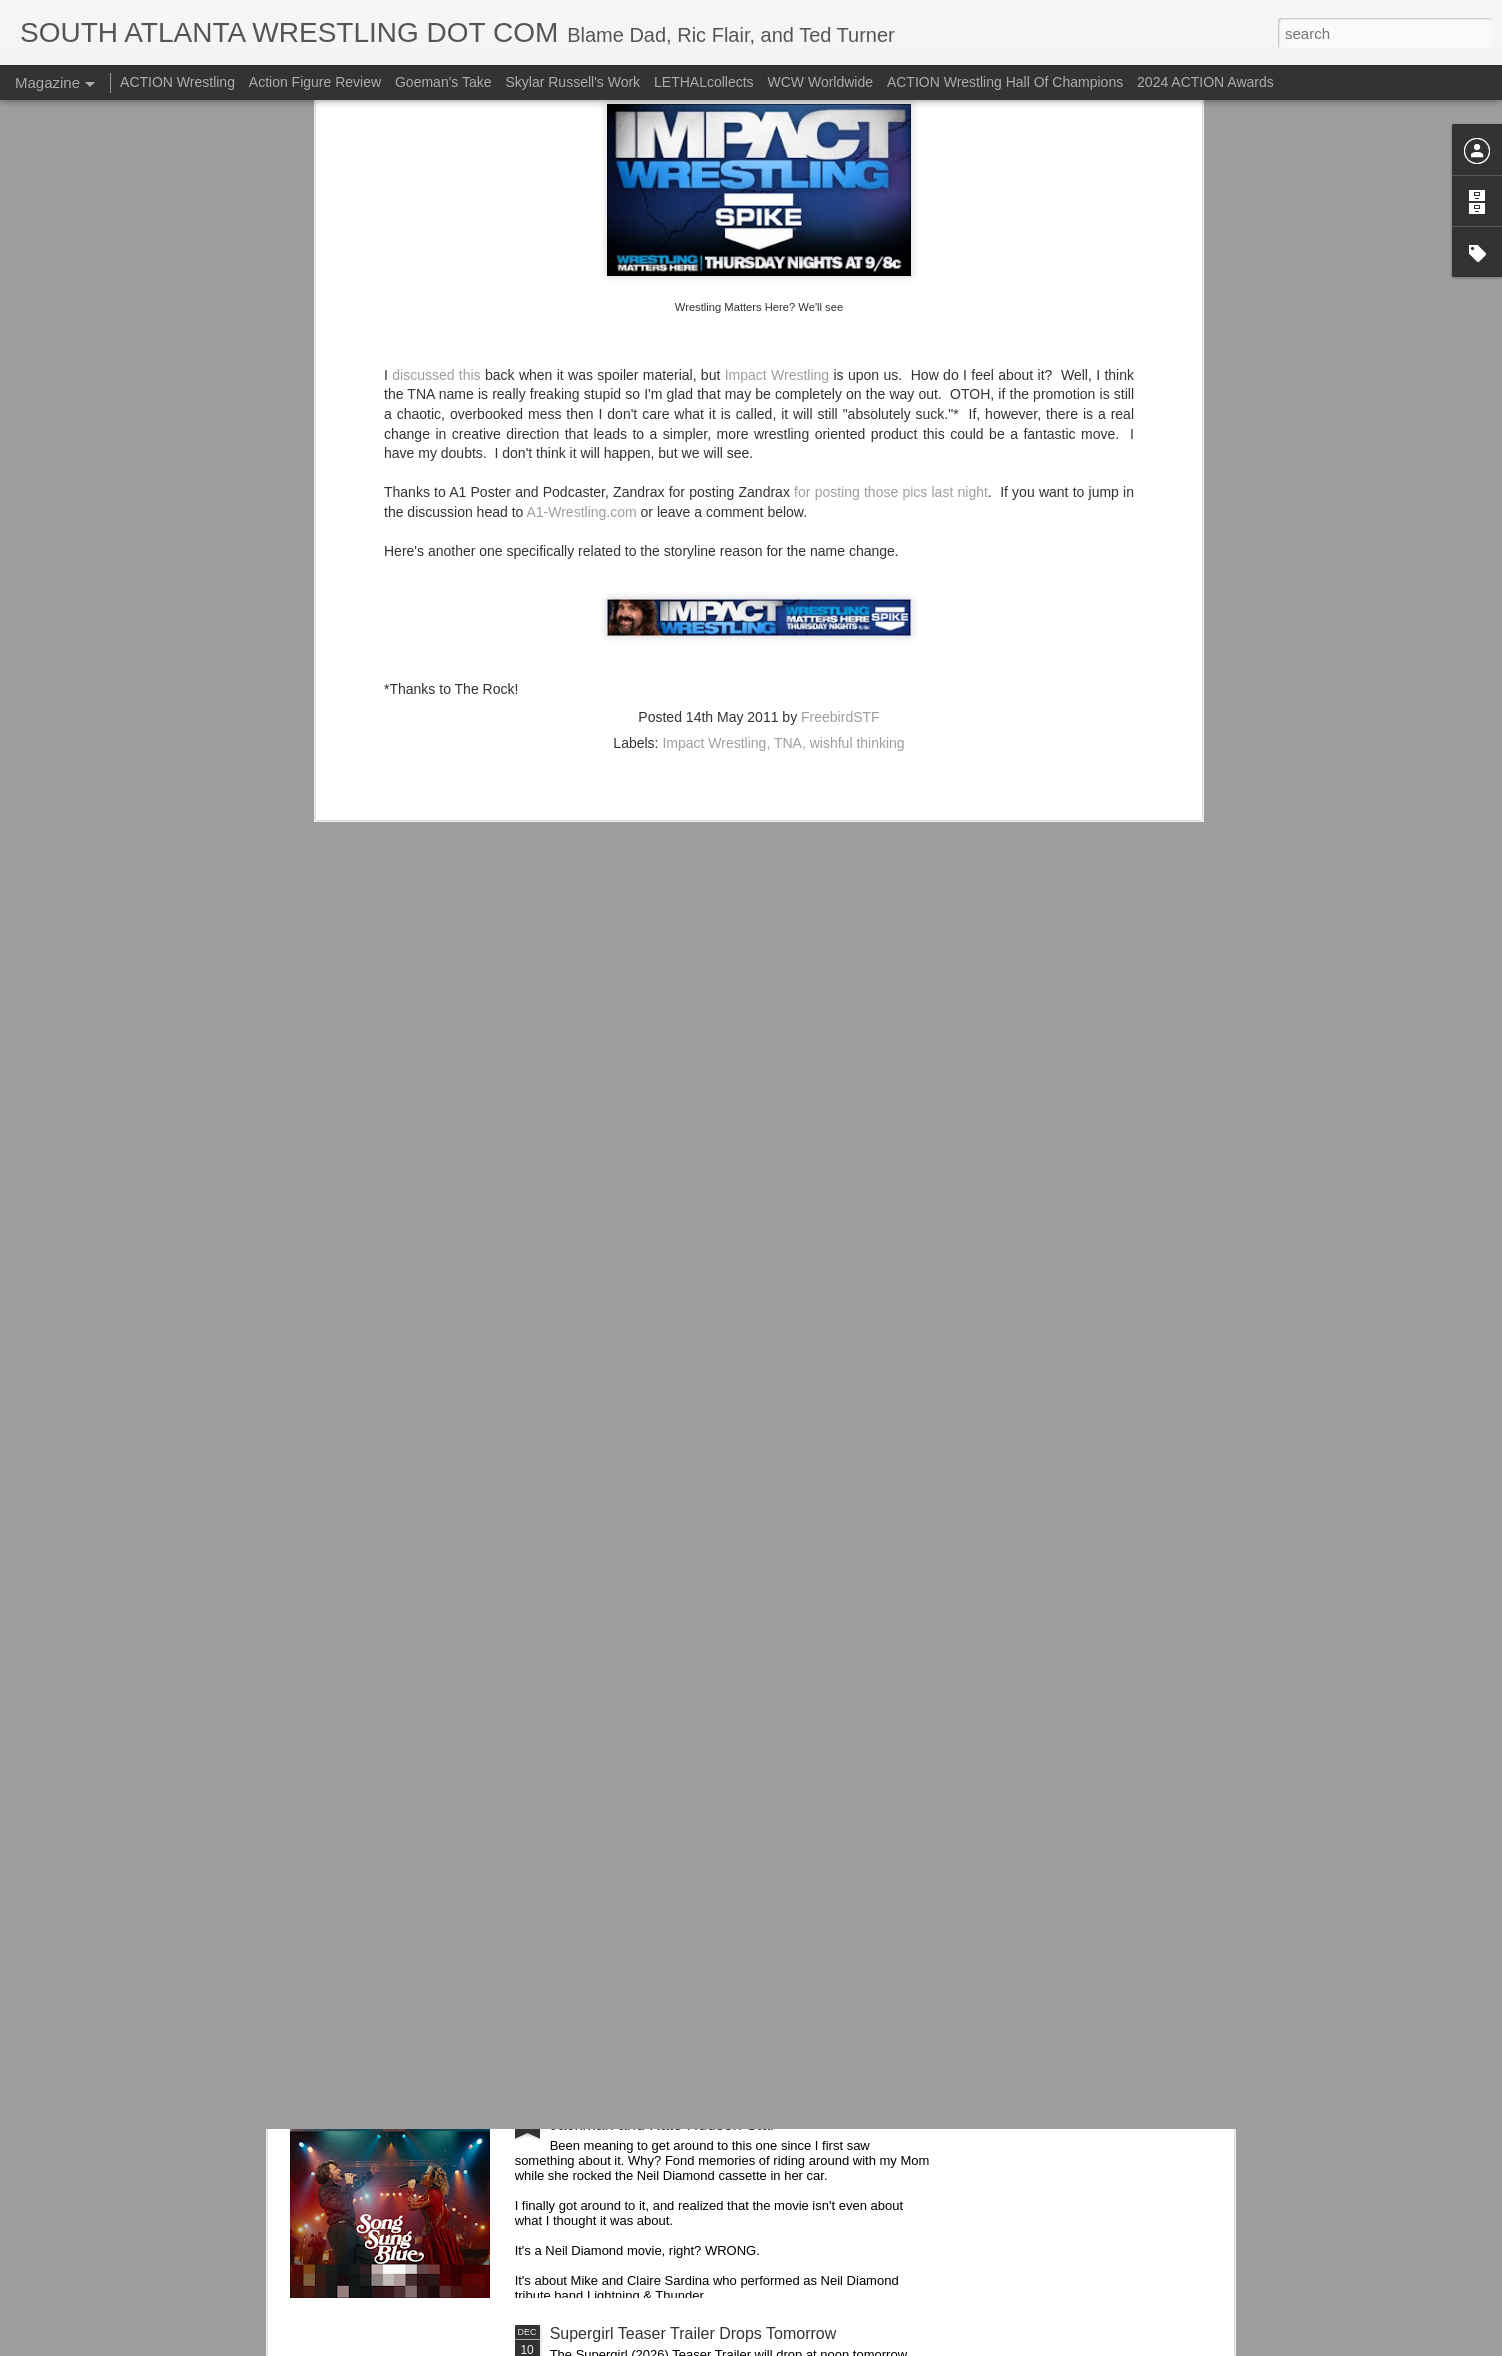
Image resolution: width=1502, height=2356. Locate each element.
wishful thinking (857, 429)
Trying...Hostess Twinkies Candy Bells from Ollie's (727, 1879)
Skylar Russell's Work (572, 82)
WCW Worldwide (821, 82)
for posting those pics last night (891, 179)
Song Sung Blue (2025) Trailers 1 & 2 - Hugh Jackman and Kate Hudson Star (709, 2115)
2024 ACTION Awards (1205, 82)
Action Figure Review (315, 82)
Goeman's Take (443, 82)
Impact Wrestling (714, 429)
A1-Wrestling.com (581, 198)
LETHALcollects (704, 82)
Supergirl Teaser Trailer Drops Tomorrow (693, 2333)
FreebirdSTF (840, 403)
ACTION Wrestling (177, 82)
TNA (788, 429)
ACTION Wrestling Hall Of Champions (1005, 82)
